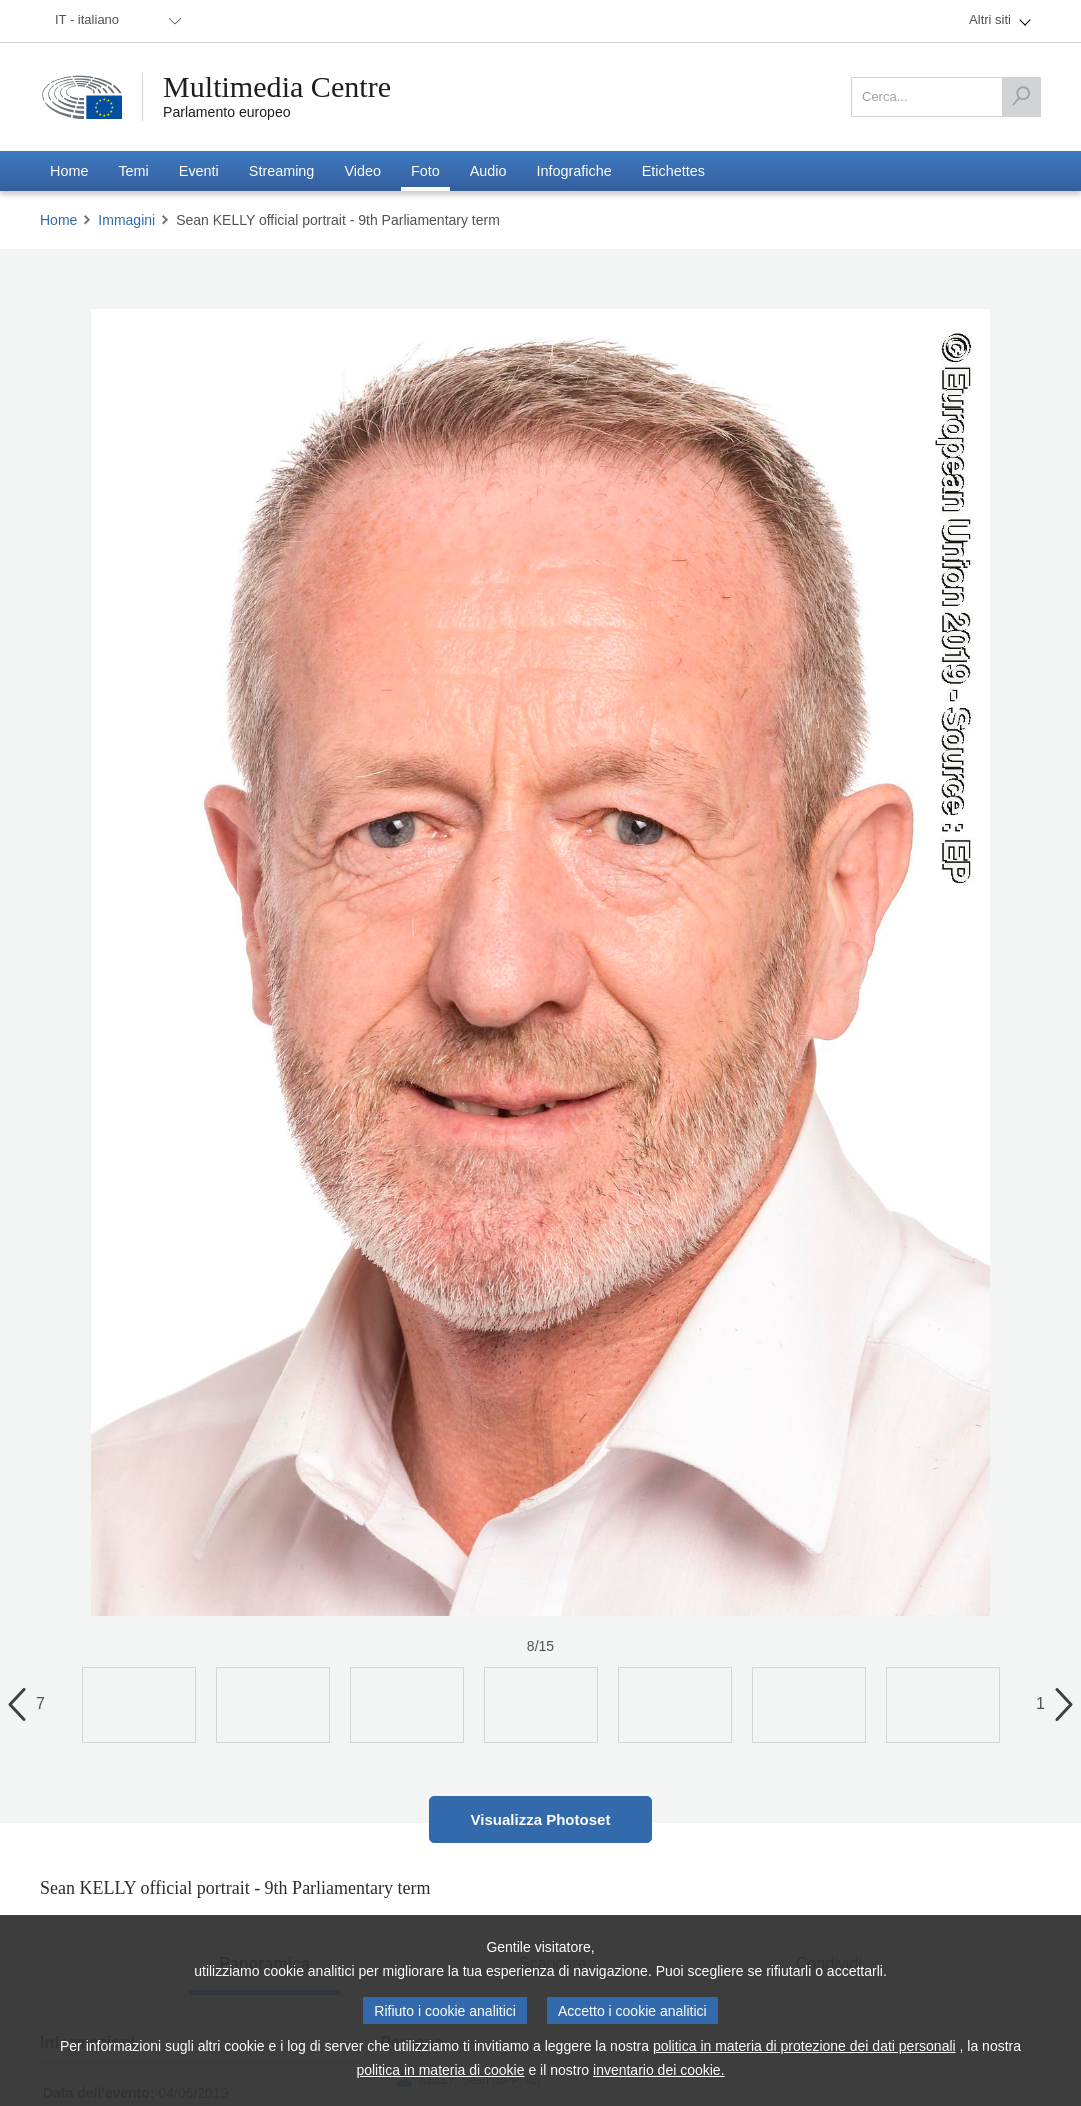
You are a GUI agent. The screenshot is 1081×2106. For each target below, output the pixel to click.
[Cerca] (1021, 97)
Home (58, 220)
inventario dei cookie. (659, 2070)
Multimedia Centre (277, 87)
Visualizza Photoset (541, 1819)
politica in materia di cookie (440, 2070)
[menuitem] (115, 21)
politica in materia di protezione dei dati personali (804, 2046)
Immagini (126, 220)
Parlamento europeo (227, 112)
